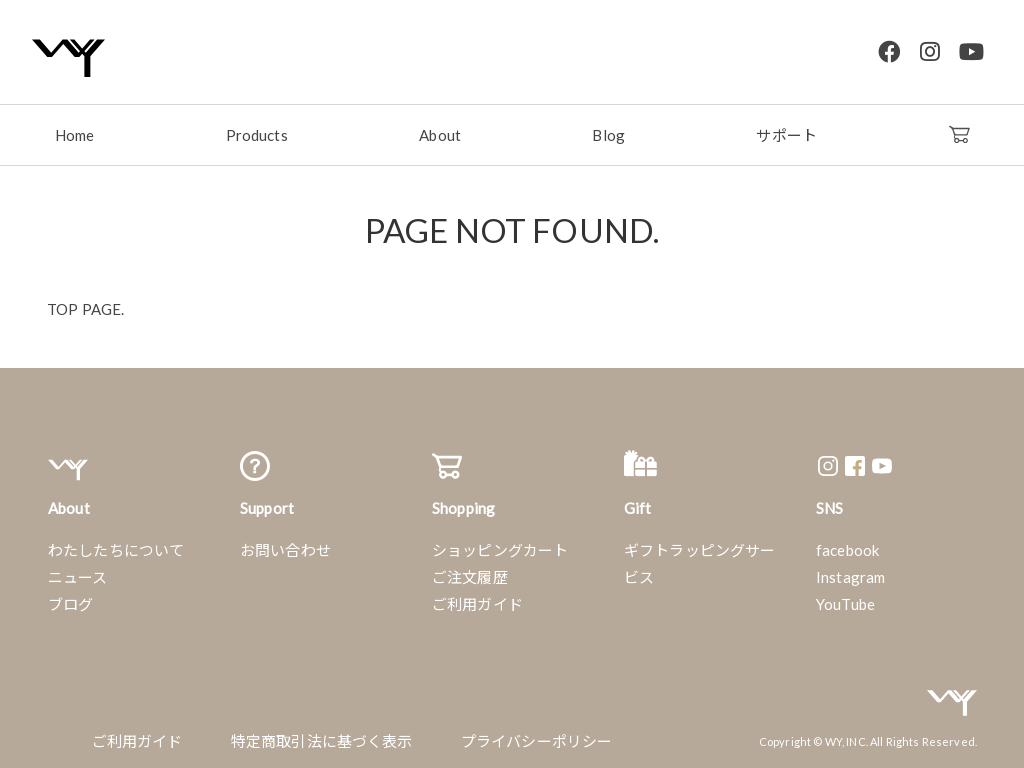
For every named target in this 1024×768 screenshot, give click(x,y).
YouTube (845, 602)
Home (75, 133)
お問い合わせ (285, 548)
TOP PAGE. (85, 307)
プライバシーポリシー (537, 739)
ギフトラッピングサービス (700, 561)
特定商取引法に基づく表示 (322, 739)
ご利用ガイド (477, 602)
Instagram (850, 575)
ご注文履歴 (470, 575)
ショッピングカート (500, 548)
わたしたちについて (116, 548)
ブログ (70, 602)
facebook (847, 548)
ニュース (78, 575)
